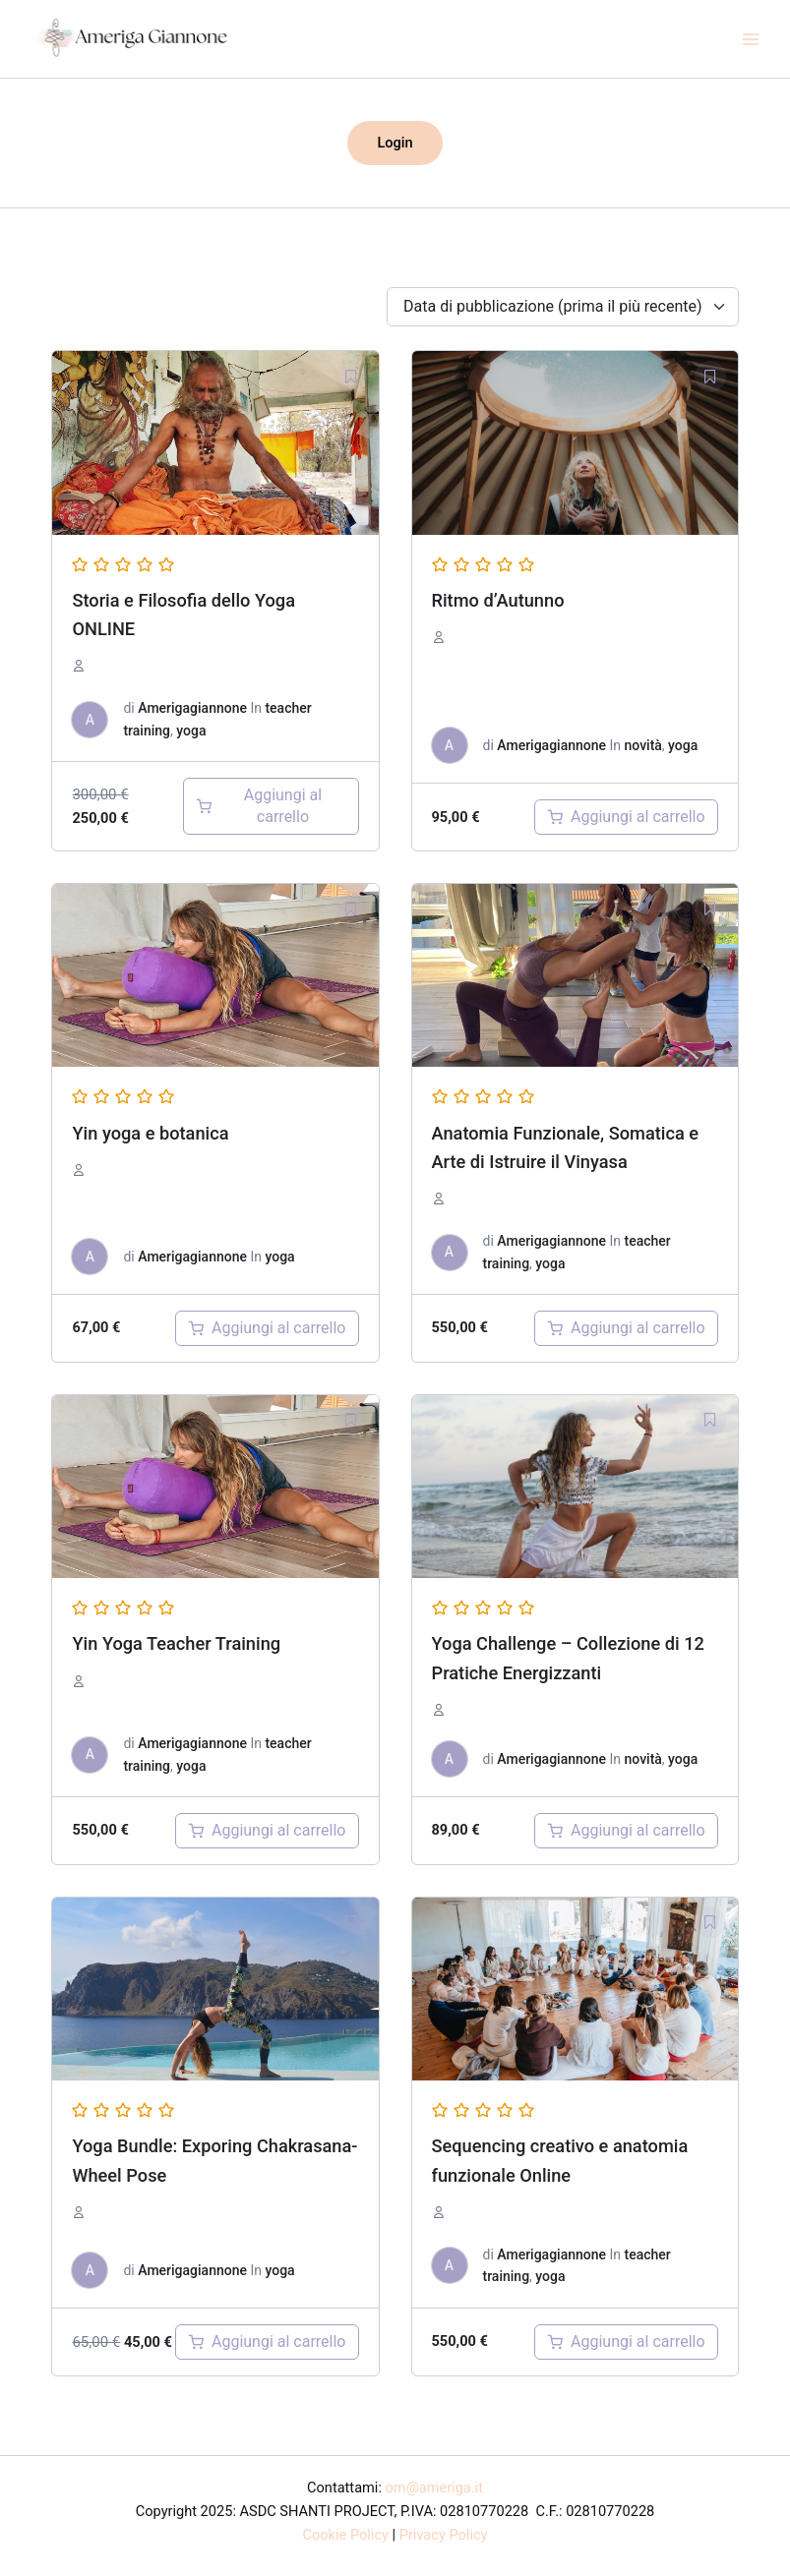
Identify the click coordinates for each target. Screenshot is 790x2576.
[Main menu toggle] (750, 38)
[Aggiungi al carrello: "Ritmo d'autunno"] (626, 817)
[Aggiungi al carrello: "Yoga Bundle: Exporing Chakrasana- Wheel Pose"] (267, 2342)
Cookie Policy (346, 2535)
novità (643, 745)
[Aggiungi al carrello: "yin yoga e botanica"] (267, 1328)
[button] (394, 143)
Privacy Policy (443, 2535)
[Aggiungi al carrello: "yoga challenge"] (626, 1830)
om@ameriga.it (434, 2487)
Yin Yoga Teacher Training (176, 1643)
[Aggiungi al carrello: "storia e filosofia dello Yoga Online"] (270, 806)
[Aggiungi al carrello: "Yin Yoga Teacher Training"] (267, 1830)
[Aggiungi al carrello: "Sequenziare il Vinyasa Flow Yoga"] (626, 2342)
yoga (191, 730)
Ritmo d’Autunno (498, 600)
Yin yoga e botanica (150, 1133)
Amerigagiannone (192, 708)
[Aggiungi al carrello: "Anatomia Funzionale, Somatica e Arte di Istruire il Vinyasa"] (626, 1328)
